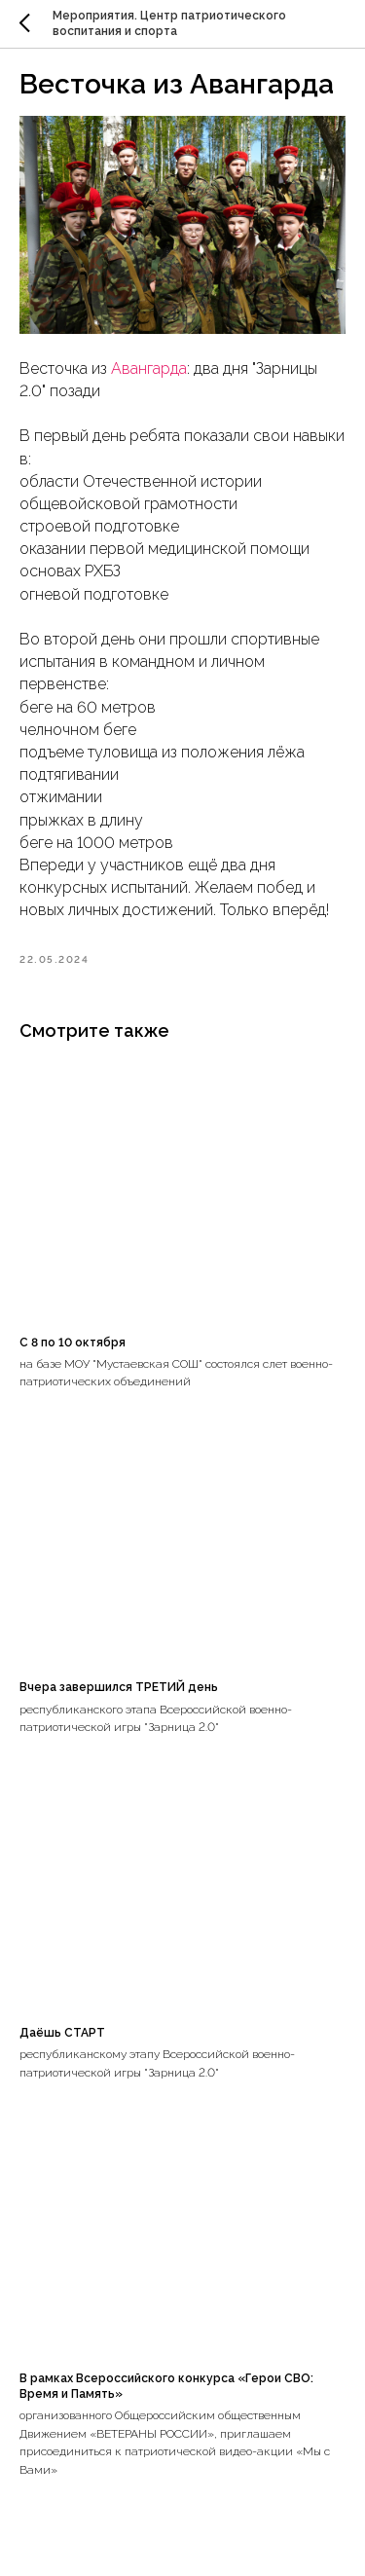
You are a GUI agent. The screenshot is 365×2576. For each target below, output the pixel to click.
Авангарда (149, 368)
